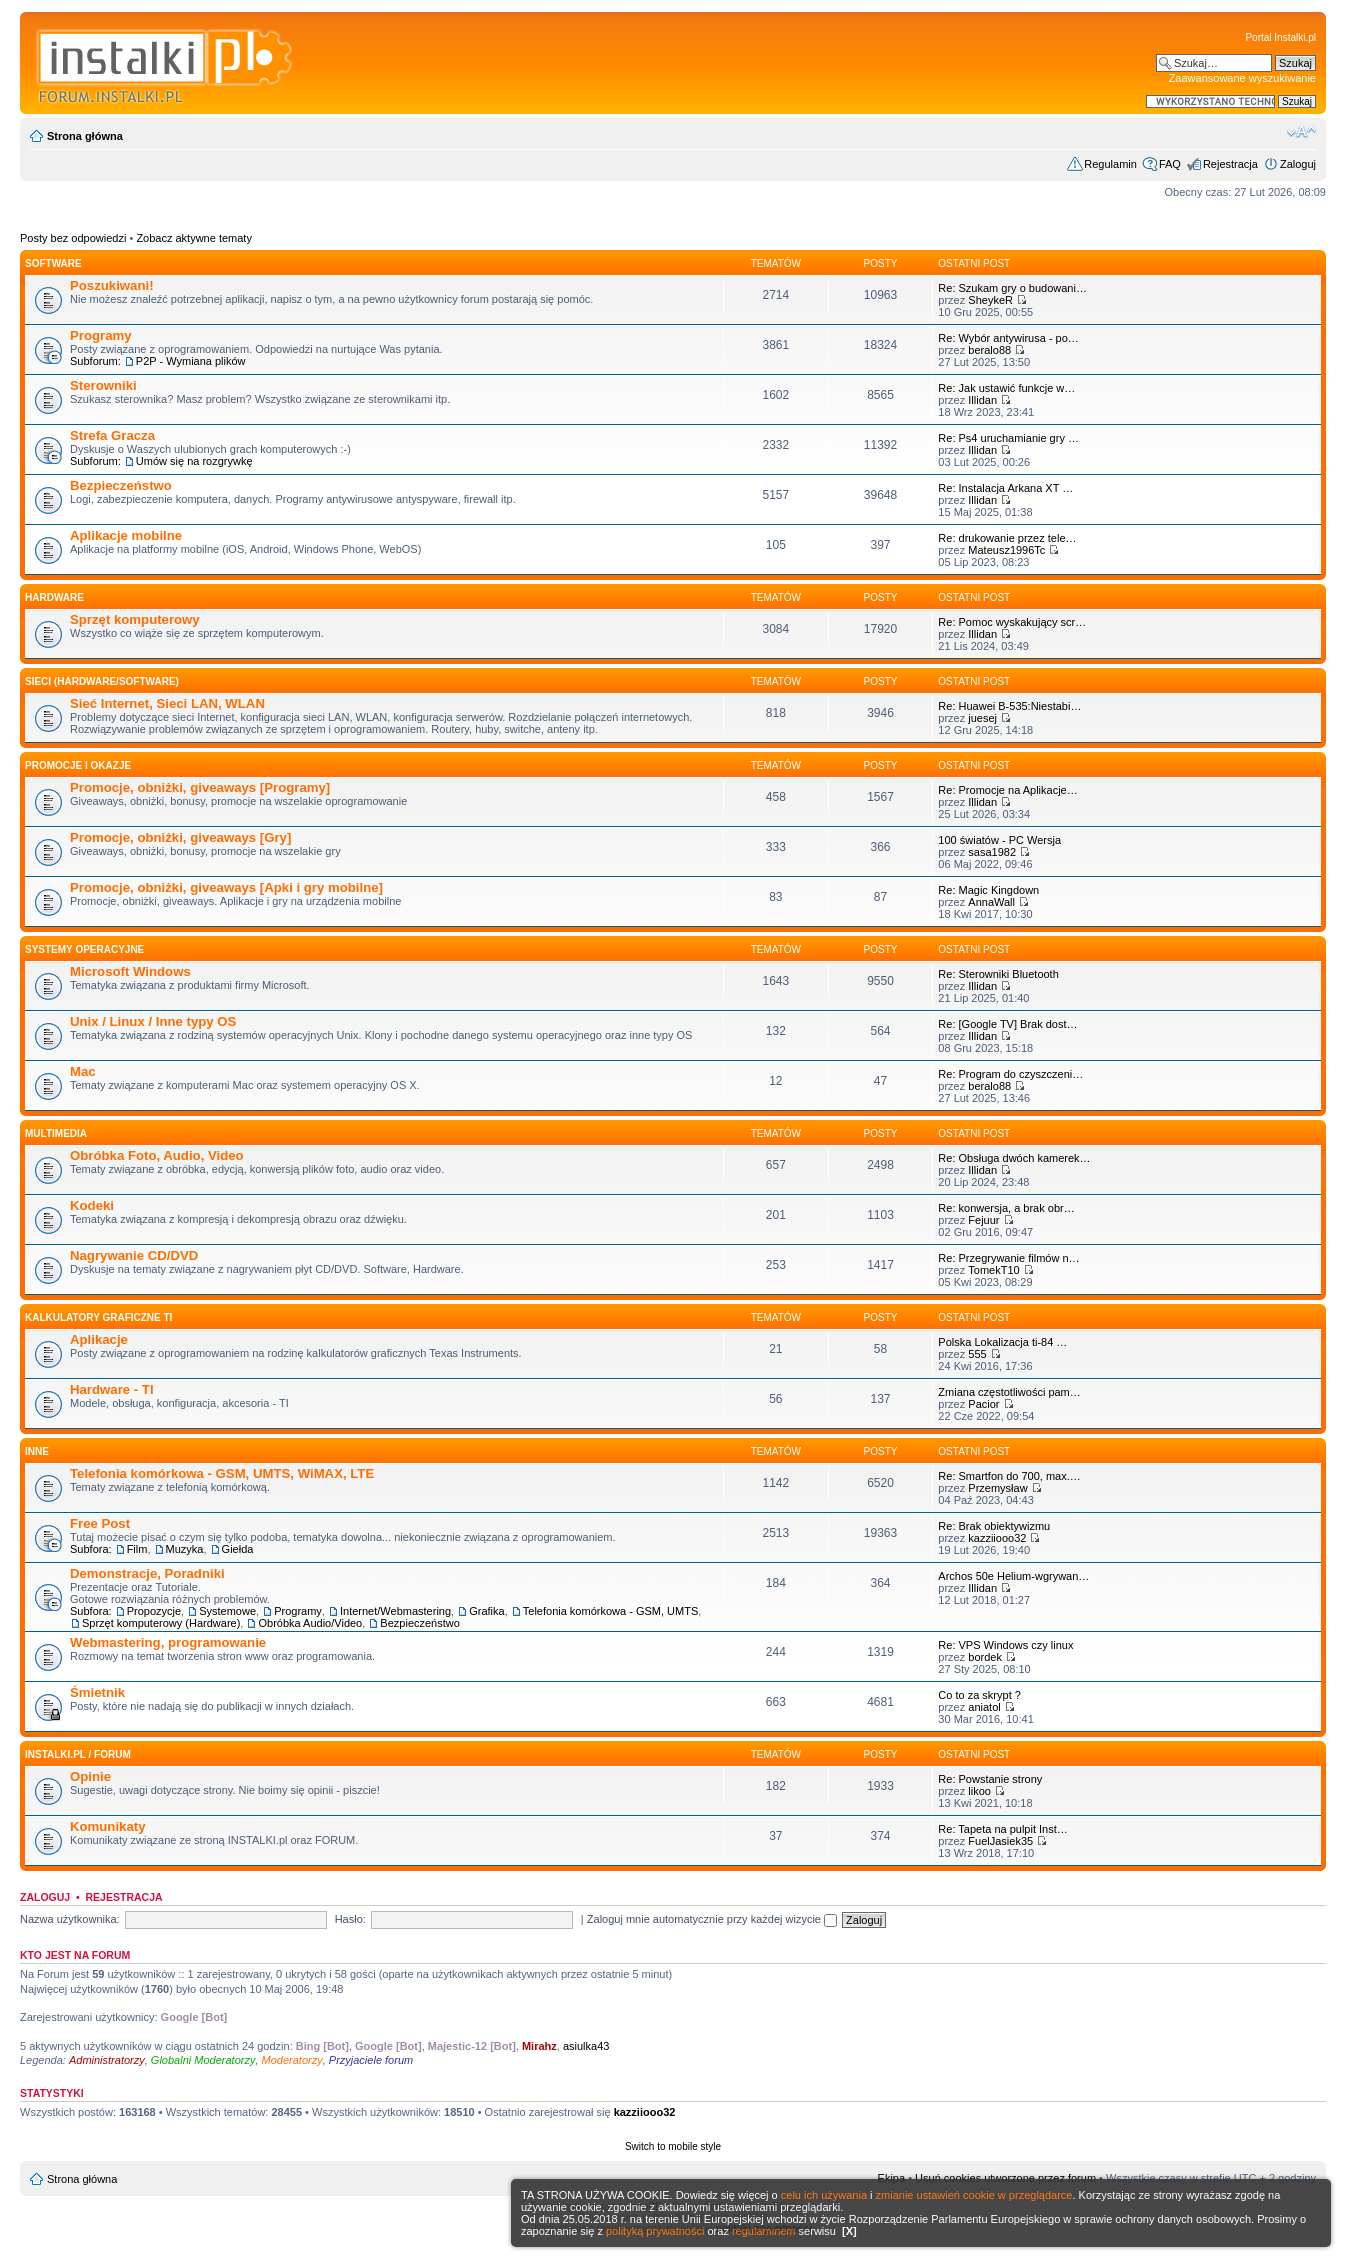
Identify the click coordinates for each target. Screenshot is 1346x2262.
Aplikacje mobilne (126, 535)
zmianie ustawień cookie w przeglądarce (974, 2195)
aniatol (984, 1707)
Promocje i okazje (78, 765)
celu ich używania (824, 2195)
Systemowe (227, 1611)
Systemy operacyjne (84, 949)
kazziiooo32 (997, 1538)
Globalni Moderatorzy (203, 2060)
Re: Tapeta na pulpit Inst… (1002, 1829)
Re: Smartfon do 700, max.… (1009, 1476)
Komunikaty (107, 1826)
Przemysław (997, 1488)
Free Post (100, 1523)
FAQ (1170, 164)
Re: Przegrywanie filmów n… (1008, 1258)
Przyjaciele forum (371, 2060)
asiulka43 (586, 2046)
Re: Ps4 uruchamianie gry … (1008, 438)
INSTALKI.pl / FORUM (78, 1754)
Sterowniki (103, 385)
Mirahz (539, 2046)
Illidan (982, 400)
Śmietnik (97, 1692)
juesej (982, 718)
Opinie (90, 1776)
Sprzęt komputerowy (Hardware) (161, 1623)
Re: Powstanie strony (990, 1779)
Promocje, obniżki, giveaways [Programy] (200, 787)
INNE (37, 1451)
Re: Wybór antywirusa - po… (1008, 338)
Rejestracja (1230, 164)
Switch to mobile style (673, 2146)
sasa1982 (992, 852)
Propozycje (154, 1611)
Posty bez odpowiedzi (73, 238)
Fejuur (983, 1220)
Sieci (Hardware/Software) (102, 681)
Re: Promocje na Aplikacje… (1007, 790)
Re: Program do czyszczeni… (1010, 1074)
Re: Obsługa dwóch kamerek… (1014, 1158)
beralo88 (989, 350)
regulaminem (764, 2231)
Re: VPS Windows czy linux (1005, 1645)
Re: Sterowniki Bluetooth (998, 974)
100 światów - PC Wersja (999, 840)
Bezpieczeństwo (121, 485)
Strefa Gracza (112, 435)
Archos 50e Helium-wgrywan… (1013, 1576)
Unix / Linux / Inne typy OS (153, 1021)
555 (977, 1354)
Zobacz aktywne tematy (194, 238)
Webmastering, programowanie (168, 1642)
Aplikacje (99, 1339)
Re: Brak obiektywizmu (994, 1526)
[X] (849, 2231)
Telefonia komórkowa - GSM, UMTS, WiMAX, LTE (222, 1473)
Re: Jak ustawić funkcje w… (1006, 388)
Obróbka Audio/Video (310, 1623)
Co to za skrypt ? (979, 1695)
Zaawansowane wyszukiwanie (1242, 78)
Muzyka (185, 1549)
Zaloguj (1298, 164)
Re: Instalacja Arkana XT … (1005, 488)
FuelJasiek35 (1000, 1841)
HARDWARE (54, 597)
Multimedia (56, 1133)
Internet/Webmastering (395, 1611)
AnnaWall (991, 902)
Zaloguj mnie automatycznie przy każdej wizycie (712, 1919)
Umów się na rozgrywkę (194, 461)
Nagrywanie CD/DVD (134, 1255)
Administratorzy (107, 2060)
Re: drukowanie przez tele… (1007, 538)
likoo (979, 1791)
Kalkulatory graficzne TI (98, 1317)
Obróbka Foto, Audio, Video (157, 1155)
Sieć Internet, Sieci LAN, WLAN (167, 703)
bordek (985, 1657)
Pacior (983, 1404)
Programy (101, 335)
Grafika (486, 1611)
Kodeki (92, 1205)
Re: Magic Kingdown (988, 890)
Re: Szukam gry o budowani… (1012, 288)
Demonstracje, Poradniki (147, 1573)
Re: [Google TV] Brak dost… (1007, 1024)
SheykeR (990, 300)
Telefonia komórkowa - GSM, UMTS (610, 1611)
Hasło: (350, 1919)
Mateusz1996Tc (1006, 550)
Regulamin (1110, 164)
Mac (83, 1071)
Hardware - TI (112, 1389)
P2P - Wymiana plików (191, 361)
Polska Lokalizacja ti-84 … (1002, 1342)
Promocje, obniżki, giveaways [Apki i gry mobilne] (226, 887)
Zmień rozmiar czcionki (1301, 132)
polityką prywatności (655, 2231)
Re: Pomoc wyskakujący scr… (1012, 622)
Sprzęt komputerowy (135, 619)
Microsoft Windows (130, 971)
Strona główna (85, 136)
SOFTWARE (53, 263)
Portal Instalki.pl (1280, 37)
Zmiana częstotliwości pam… (1009, 1392)
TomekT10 (993, 1270)
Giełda (238, 1549)
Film (137, 1549)
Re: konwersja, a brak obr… (1006, 1208)
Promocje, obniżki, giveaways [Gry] (180, 837)
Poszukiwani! (112, 285)
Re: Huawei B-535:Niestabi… (1009, 706)
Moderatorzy (292, 2060)
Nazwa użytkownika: (70, 1919)
